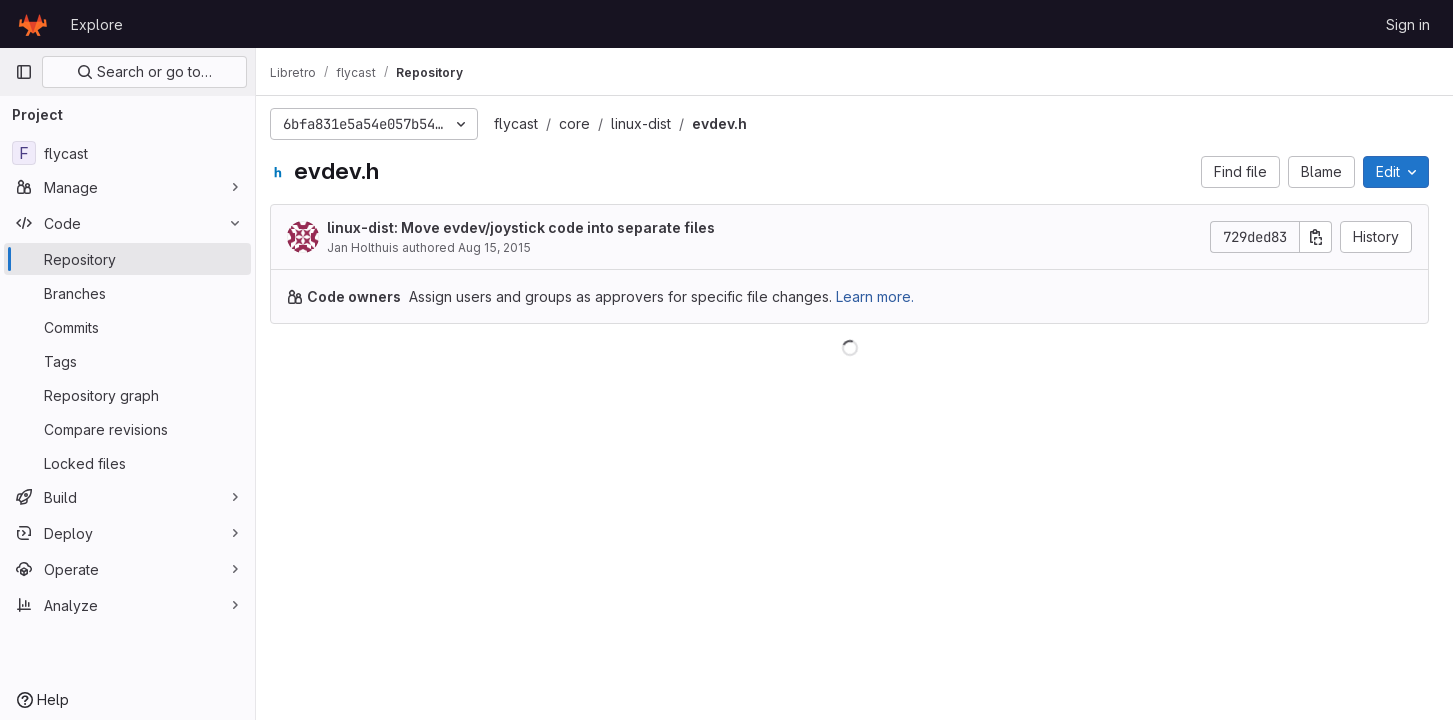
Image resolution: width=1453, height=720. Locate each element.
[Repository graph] (127, 395)
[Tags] (127, 361)
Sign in (1408, 24)
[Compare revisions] (127, 429)
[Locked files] (127, 463)
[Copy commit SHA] (1316, 237)
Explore (97, 24)
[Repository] (127, 259)
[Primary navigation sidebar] (24, 72)
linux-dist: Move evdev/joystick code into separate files (531, 227)
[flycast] (127, 153)
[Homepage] (33, 24)
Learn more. (885, 296)
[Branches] (127, 293)
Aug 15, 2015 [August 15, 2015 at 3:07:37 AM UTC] (504, 247)
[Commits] (127, 327)
